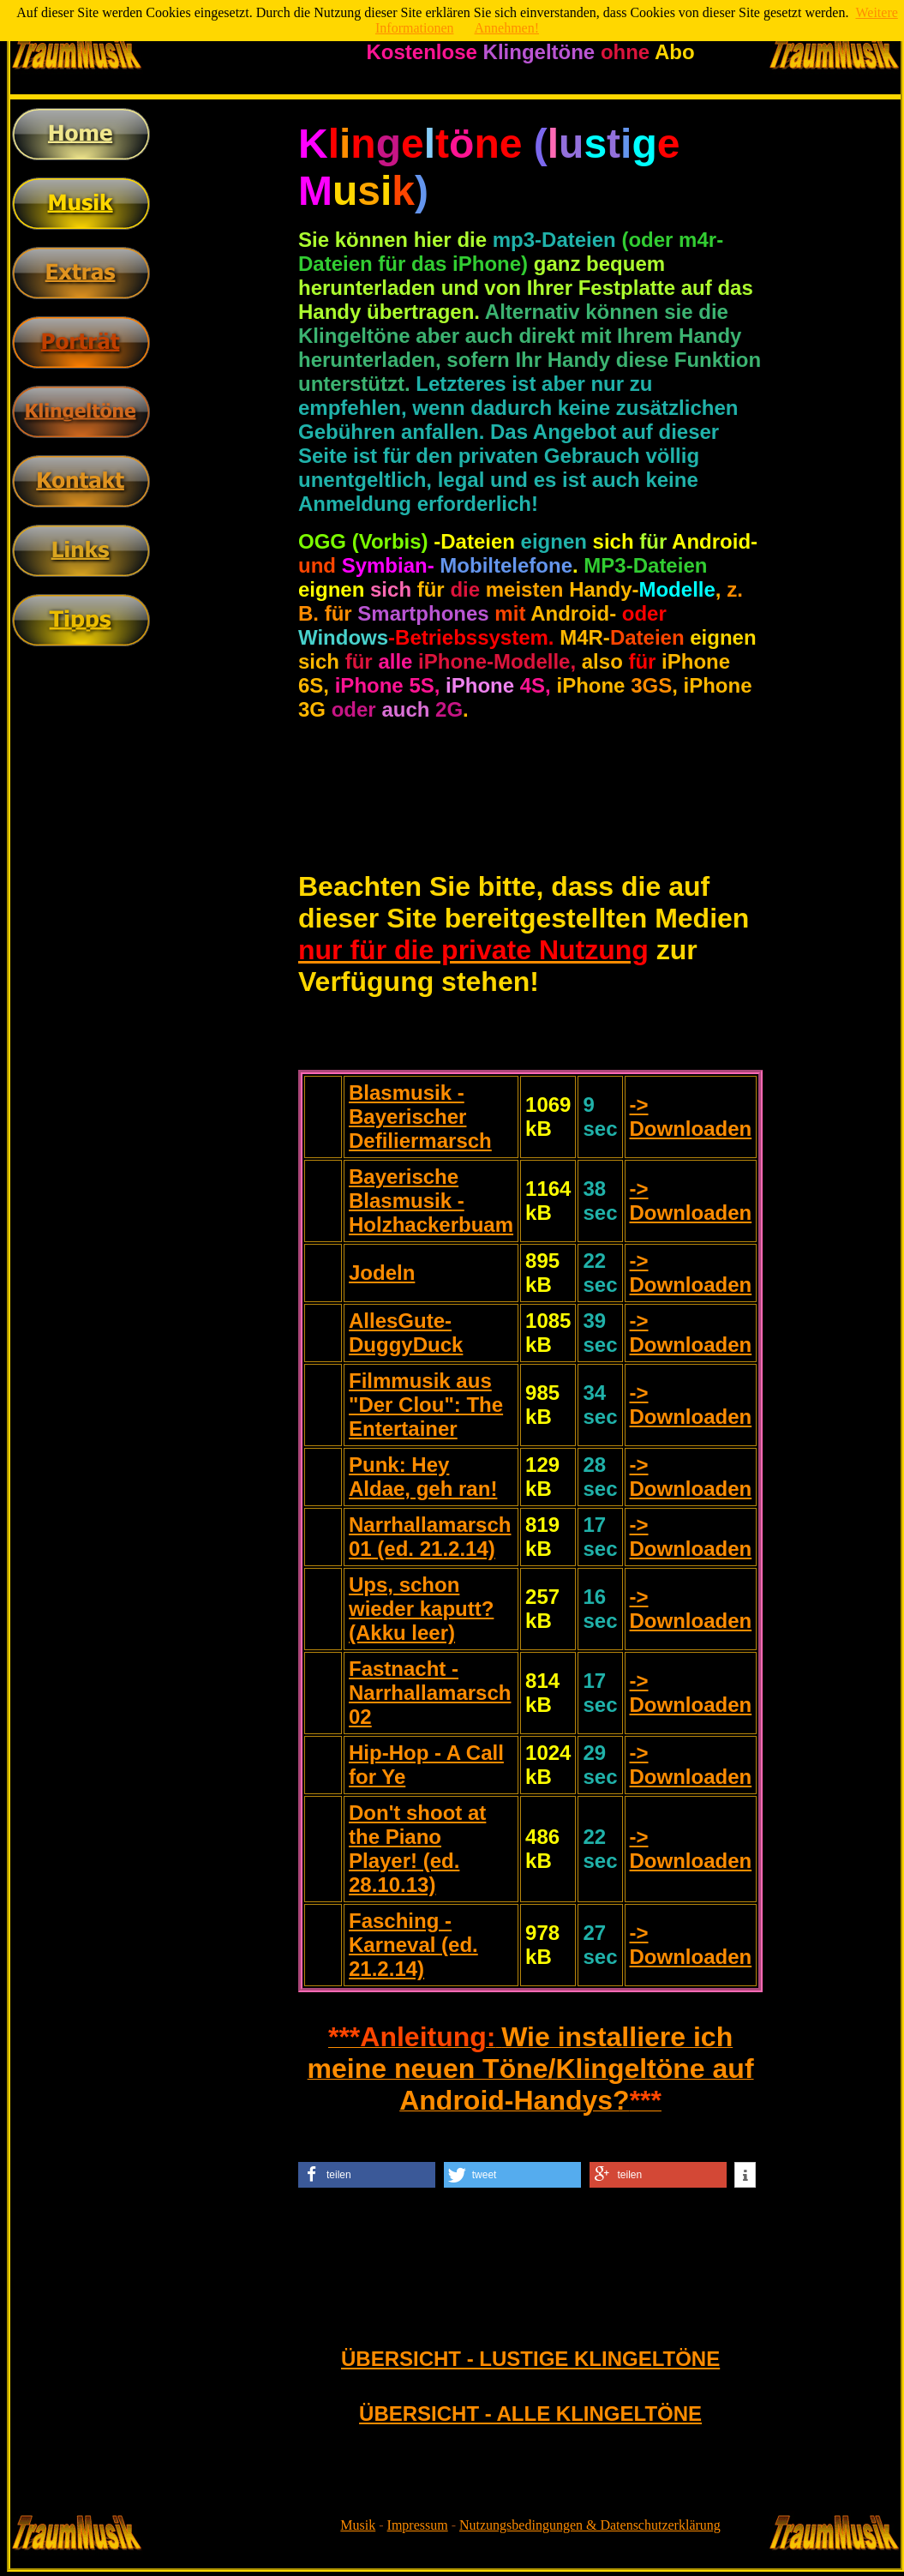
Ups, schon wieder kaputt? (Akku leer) (421, 1608)
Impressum (417, 2525)
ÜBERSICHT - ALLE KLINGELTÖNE (530, 2413)
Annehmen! (507, 28)
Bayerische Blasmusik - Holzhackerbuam (431, 1200)
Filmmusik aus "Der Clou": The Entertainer (426, 1404)
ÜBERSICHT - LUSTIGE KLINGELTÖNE (530, 2358)
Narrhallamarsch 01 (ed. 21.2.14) (430, 1536)
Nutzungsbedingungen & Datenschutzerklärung (590, 2525)
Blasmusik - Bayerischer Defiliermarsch (420, 1116)
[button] (366, 2175)
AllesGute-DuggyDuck (406, 1332)
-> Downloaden (691, 1116)
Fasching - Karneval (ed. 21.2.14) (413, 1944)
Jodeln (382, 1272)
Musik (357, 2525)
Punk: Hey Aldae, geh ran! (423, 1476)
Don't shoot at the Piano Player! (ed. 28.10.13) (417, 1848)
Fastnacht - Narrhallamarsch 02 (430, 1692)
